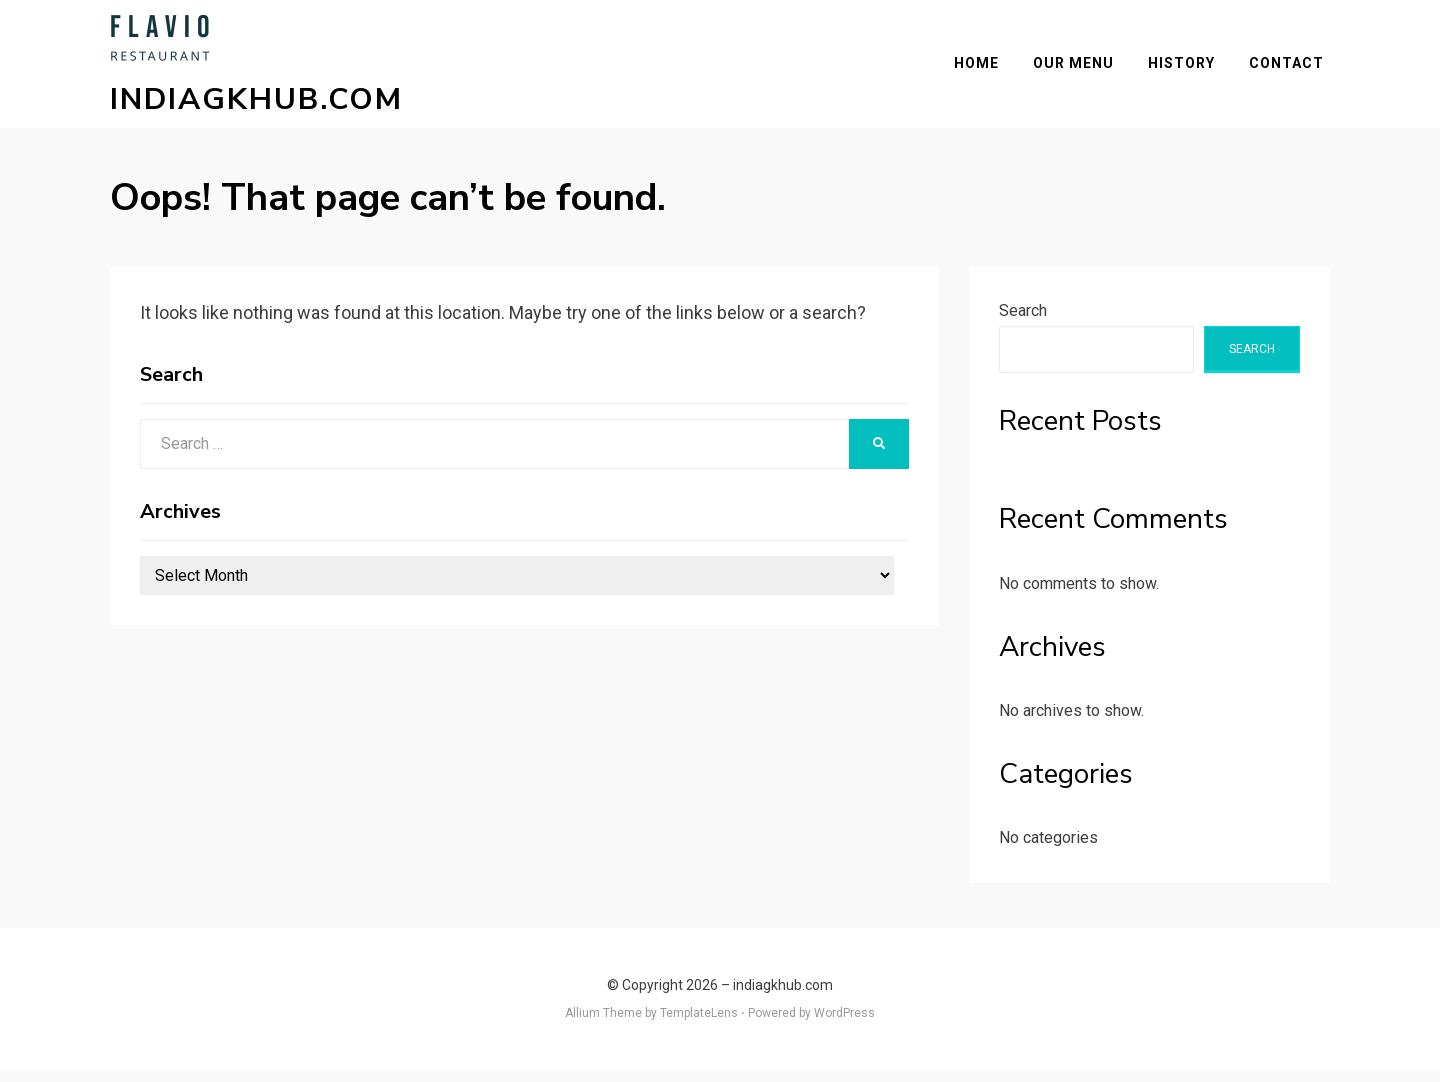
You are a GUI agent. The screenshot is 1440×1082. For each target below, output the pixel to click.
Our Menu (1079, 69)
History (1187, 69)
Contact (1292, 69)
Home (982, 69)
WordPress (844, 1025)
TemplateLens (699, 1025)
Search (1023, 322)
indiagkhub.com (256, 105)
